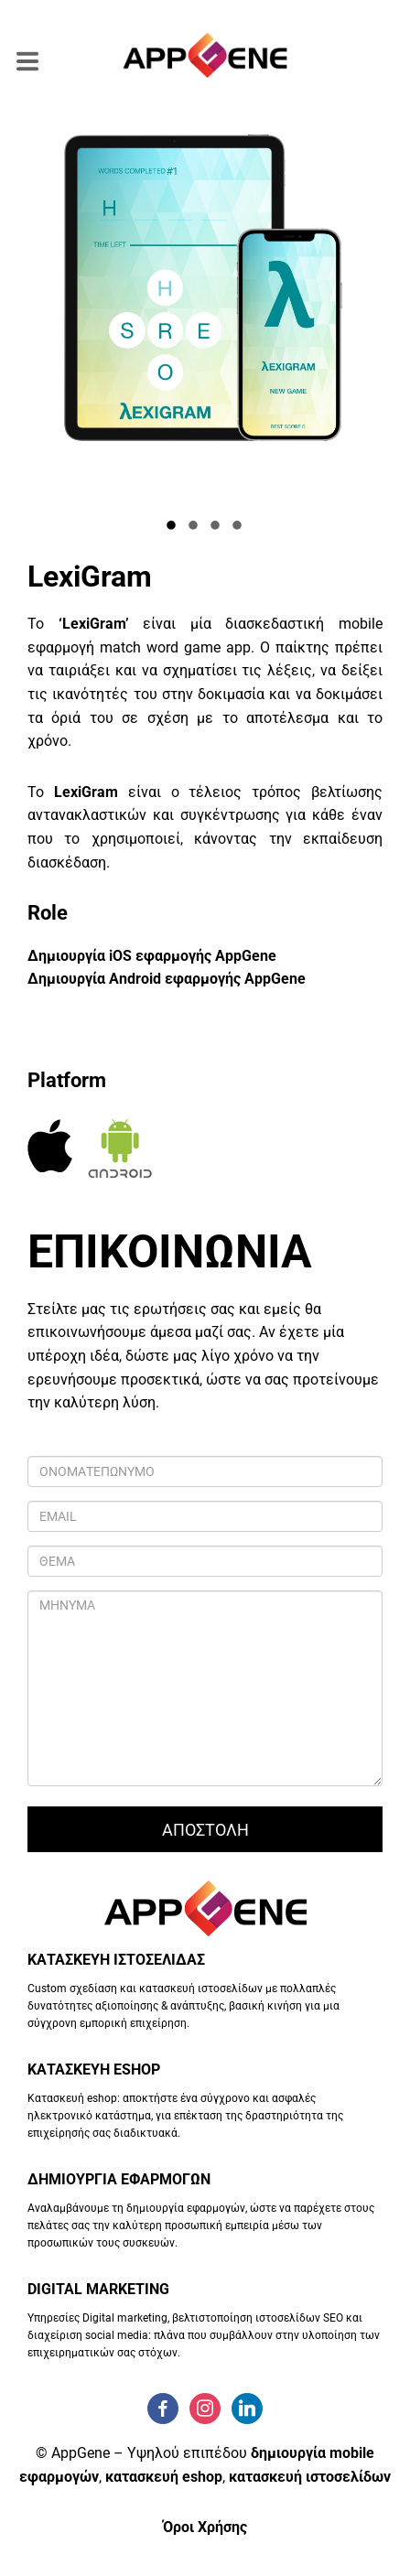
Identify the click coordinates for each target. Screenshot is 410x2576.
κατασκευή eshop (163, 2476)
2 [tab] (194, 527)
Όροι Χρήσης (205, 2527)
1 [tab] (172, 527)
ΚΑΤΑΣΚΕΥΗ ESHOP (93, 2069)
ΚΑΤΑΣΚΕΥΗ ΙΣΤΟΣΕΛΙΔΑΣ (116, 1959)
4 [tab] (238, 527)
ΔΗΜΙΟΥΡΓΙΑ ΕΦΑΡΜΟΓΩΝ (118, 2179)
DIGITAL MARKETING (98, 2289)
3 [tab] (216, 527)
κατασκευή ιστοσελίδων (310, 2476)
